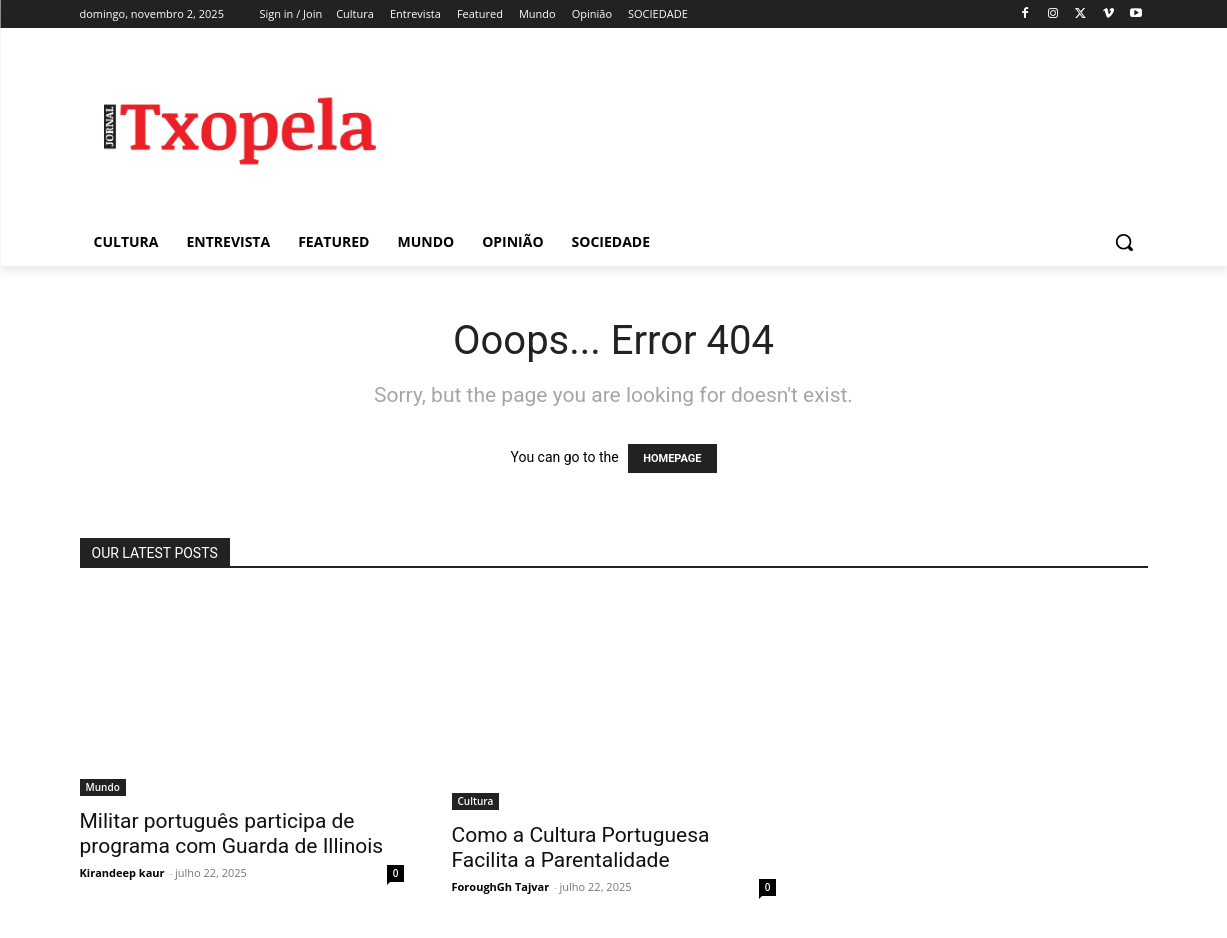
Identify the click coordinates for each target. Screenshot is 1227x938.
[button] (1124, 242)
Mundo (103, 787)
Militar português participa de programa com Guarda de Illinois (232, 833)
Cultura (476, 801)
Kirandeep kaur (122, 872)
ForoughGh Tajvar (501, 886)
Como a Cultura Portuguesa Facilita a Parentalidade (581, 847)
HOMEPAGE (672, 458)
